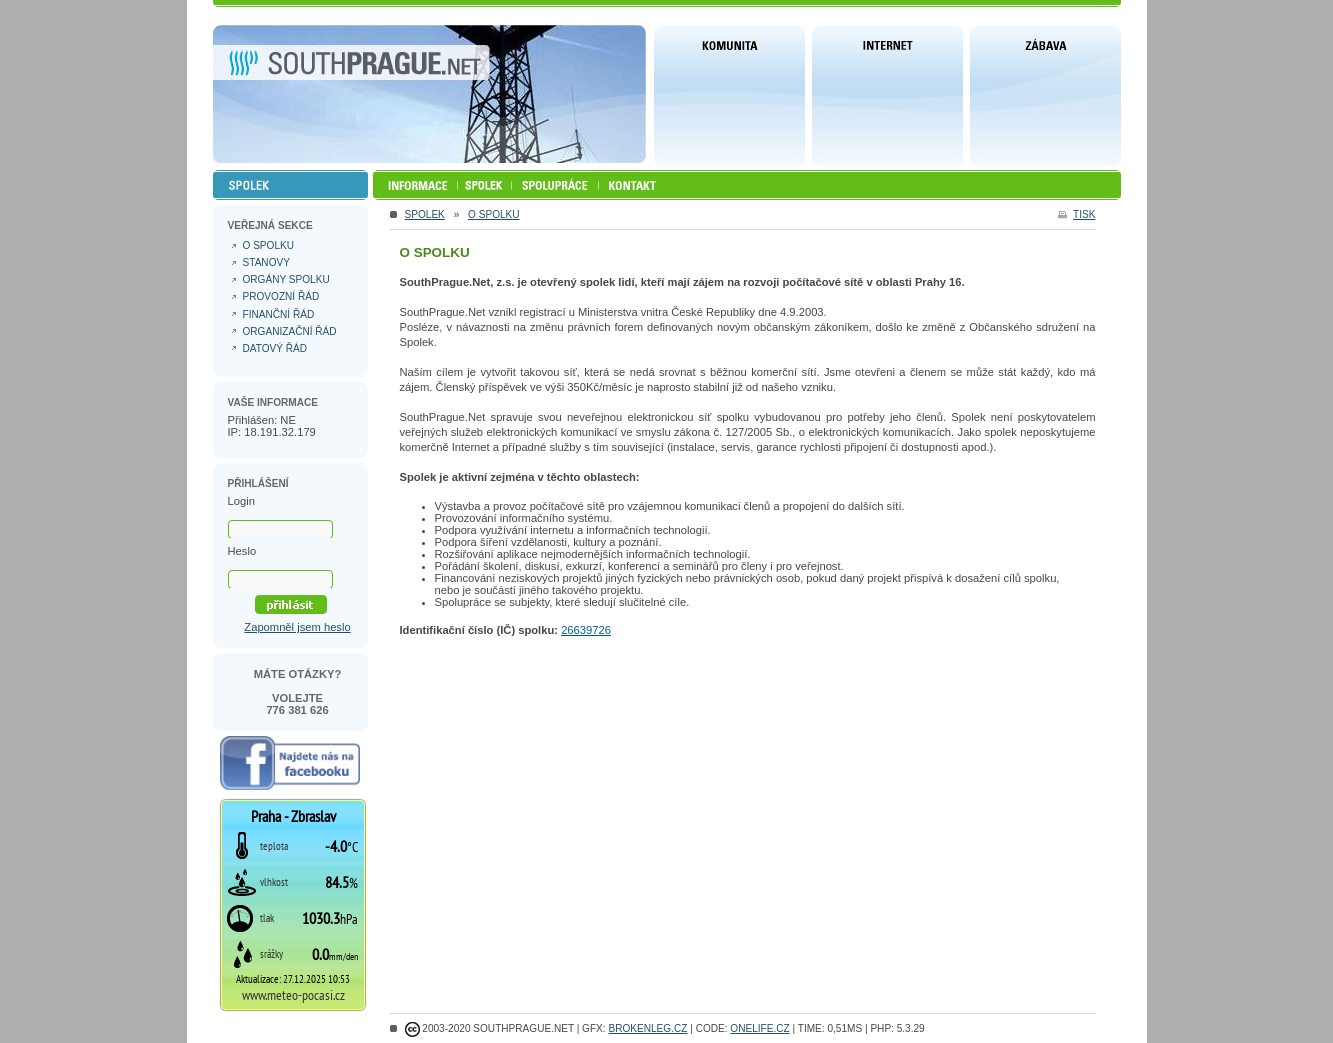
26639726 (586, 630)
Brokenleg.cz (647, 1028)
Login (241, 501)
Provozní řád (281, 296)
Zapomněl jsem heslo (297, 627)
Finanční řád (279, 314)
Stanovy (266, 262)
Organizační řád (290, 331)
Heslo (242, 551)
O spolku (494, 214)
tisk (1084, 214)
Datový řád (275, 348)
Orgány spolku (286, 279)
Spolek (425, 214)
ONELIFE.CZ (759, 1028)
